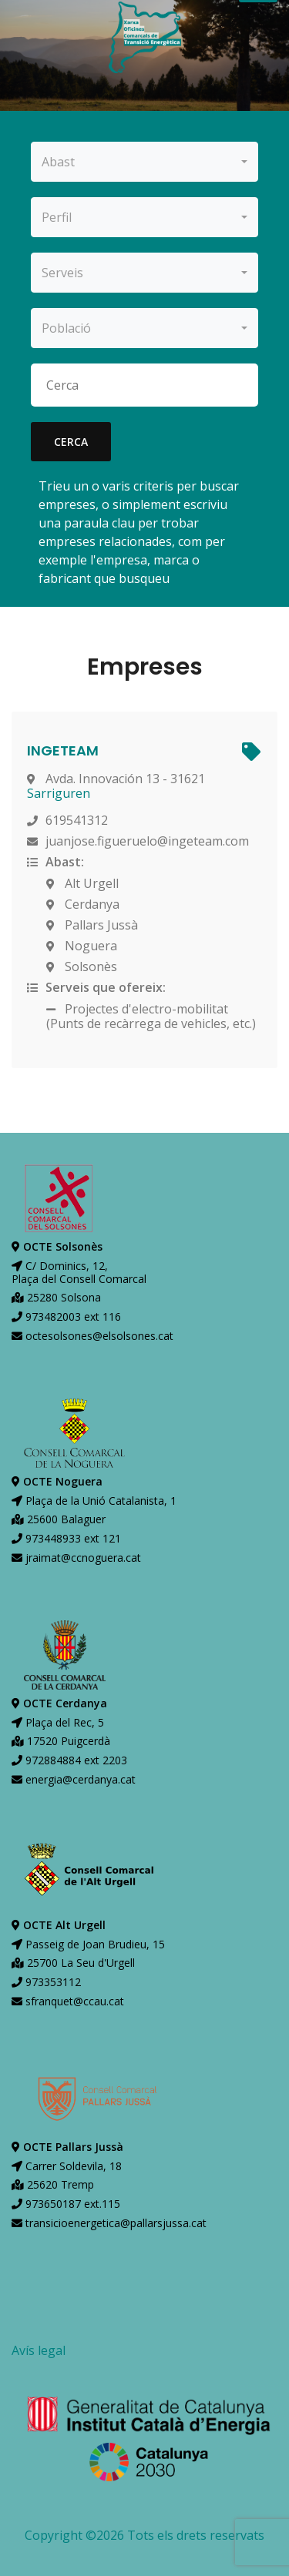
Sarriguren (58, 793)
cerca (71, 441)
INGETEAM (63, 750)
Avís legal (39, 2350)
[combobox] (144, 162)
